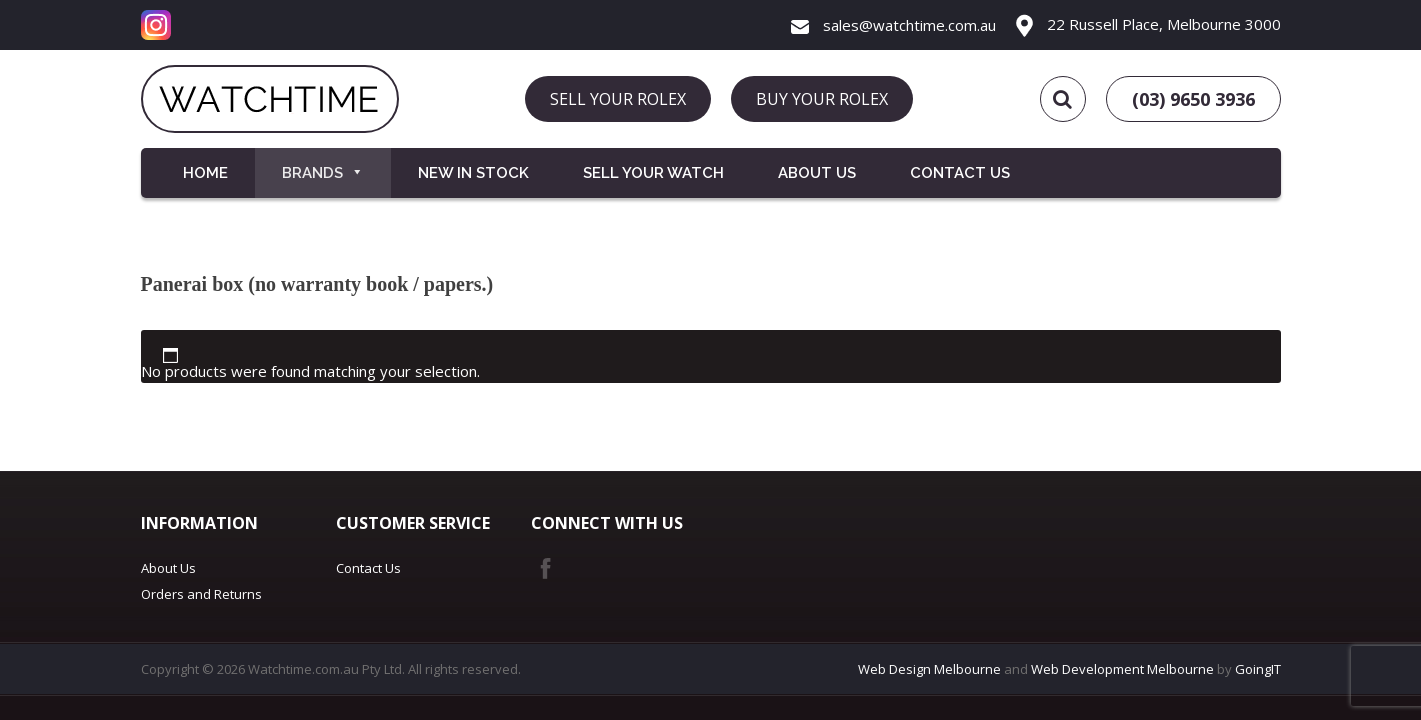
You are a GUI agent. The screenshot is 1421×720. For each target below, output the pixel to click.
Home (205, 173)
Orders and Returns (201, 594)
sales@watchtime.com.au (893, 25)
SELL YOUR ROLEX (618, 99)
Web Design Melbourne (929, 669)
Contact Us (960, 173)
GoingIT (1258, 669)
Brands (323, 173)
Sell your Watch (653, 173)
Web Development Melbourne (1122, 669)
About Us (817, 173)
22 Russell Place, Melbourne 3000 (1148, 24)
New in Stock (473, 173)
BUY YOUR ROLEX (822, 99)
